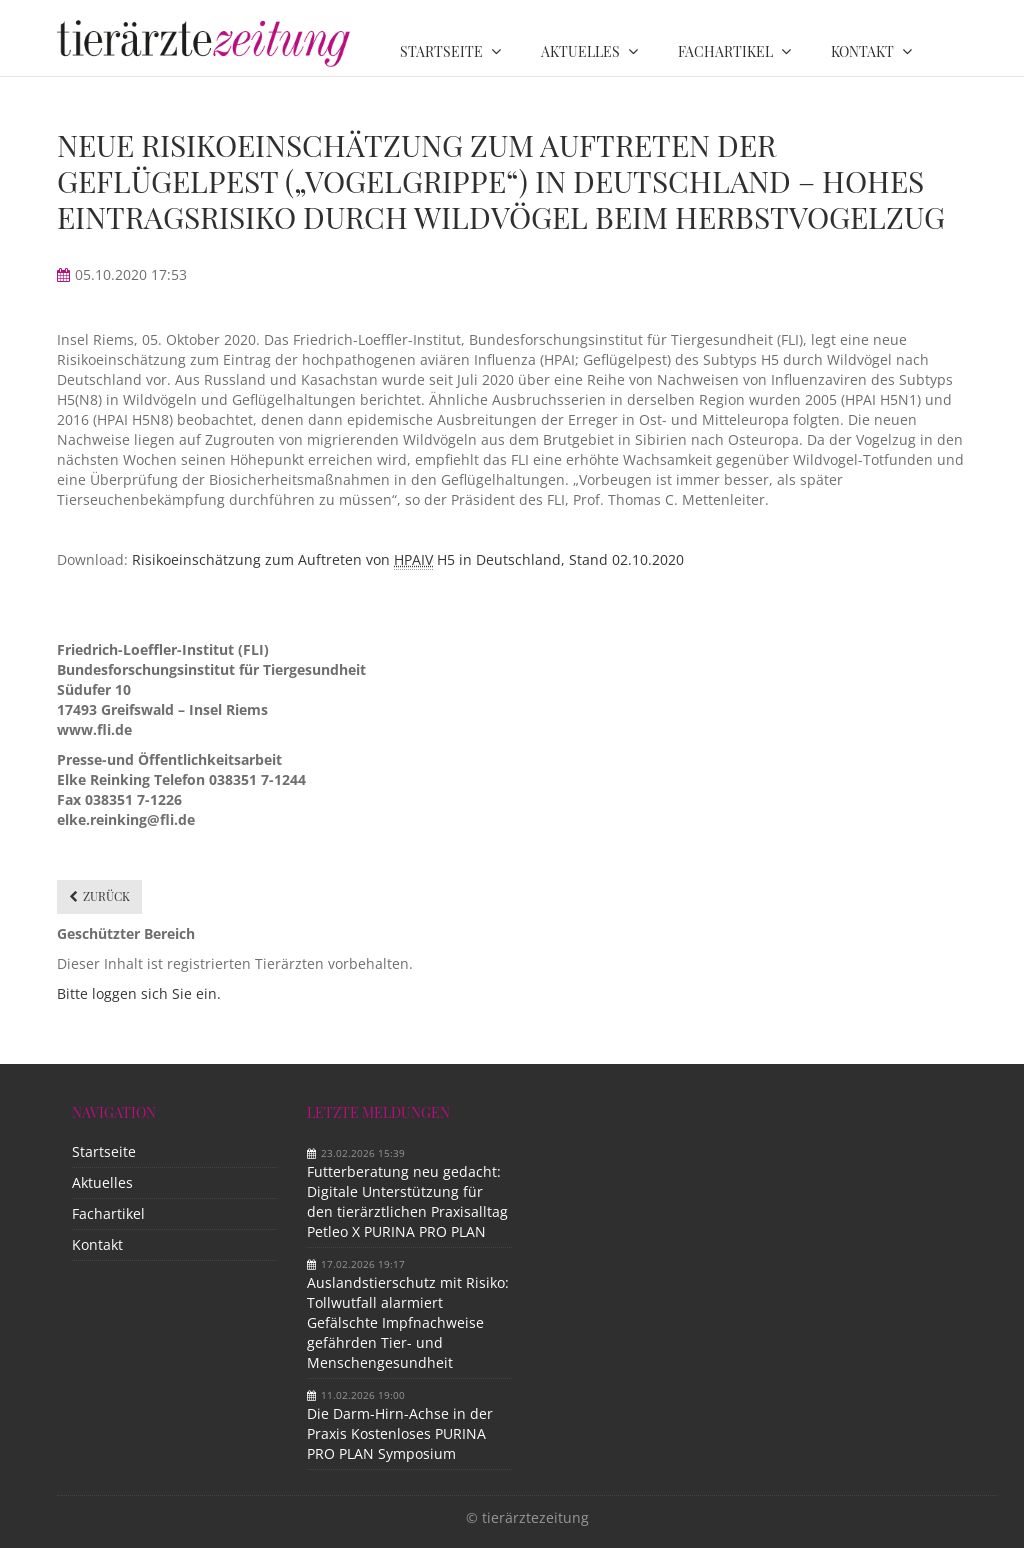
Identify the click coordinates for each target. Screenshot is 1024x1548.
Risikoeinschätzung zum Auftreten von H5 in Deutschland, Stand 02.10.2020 (406, 560)
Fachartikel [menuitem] (725, 51)
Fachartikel (108, 1213)
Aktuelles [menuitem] (580, 51)
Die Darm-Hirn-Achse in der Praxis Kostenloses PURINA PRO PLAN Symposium (400, 1433)
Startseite (104, 1151)
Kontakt (97, 1244)
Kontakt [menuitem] (862, 51)
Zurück (106, 896)
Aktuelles (102, 1182)
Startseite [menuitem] (441, 51)
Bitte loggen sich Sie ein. (139, 993)
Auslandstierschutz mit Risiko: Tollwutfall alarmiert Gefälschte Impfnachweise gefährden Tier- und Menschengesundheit (408, 1322)
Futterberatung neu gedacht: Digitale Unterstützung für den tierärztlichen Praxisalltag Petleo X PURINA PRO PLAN (407, 1201)
